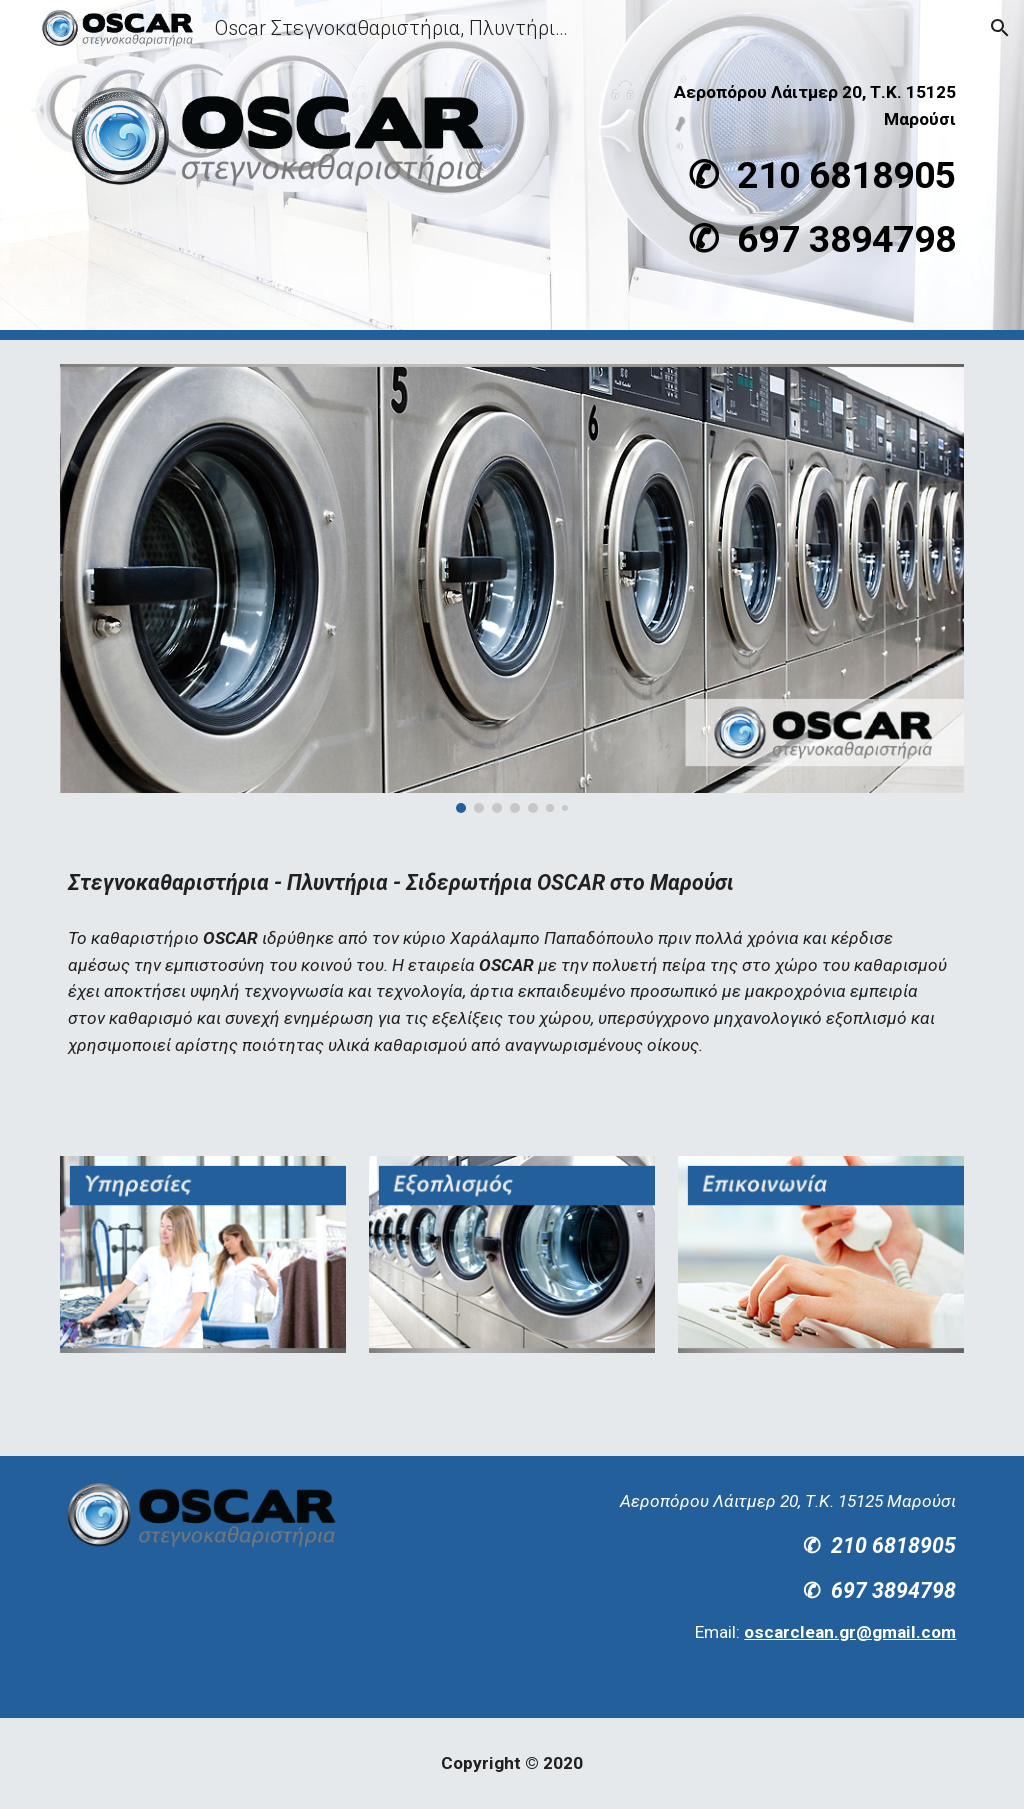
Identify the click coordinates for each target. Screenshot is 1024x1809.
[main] (782, 170)
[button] (1000, 28)
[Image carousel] (512, 588)
